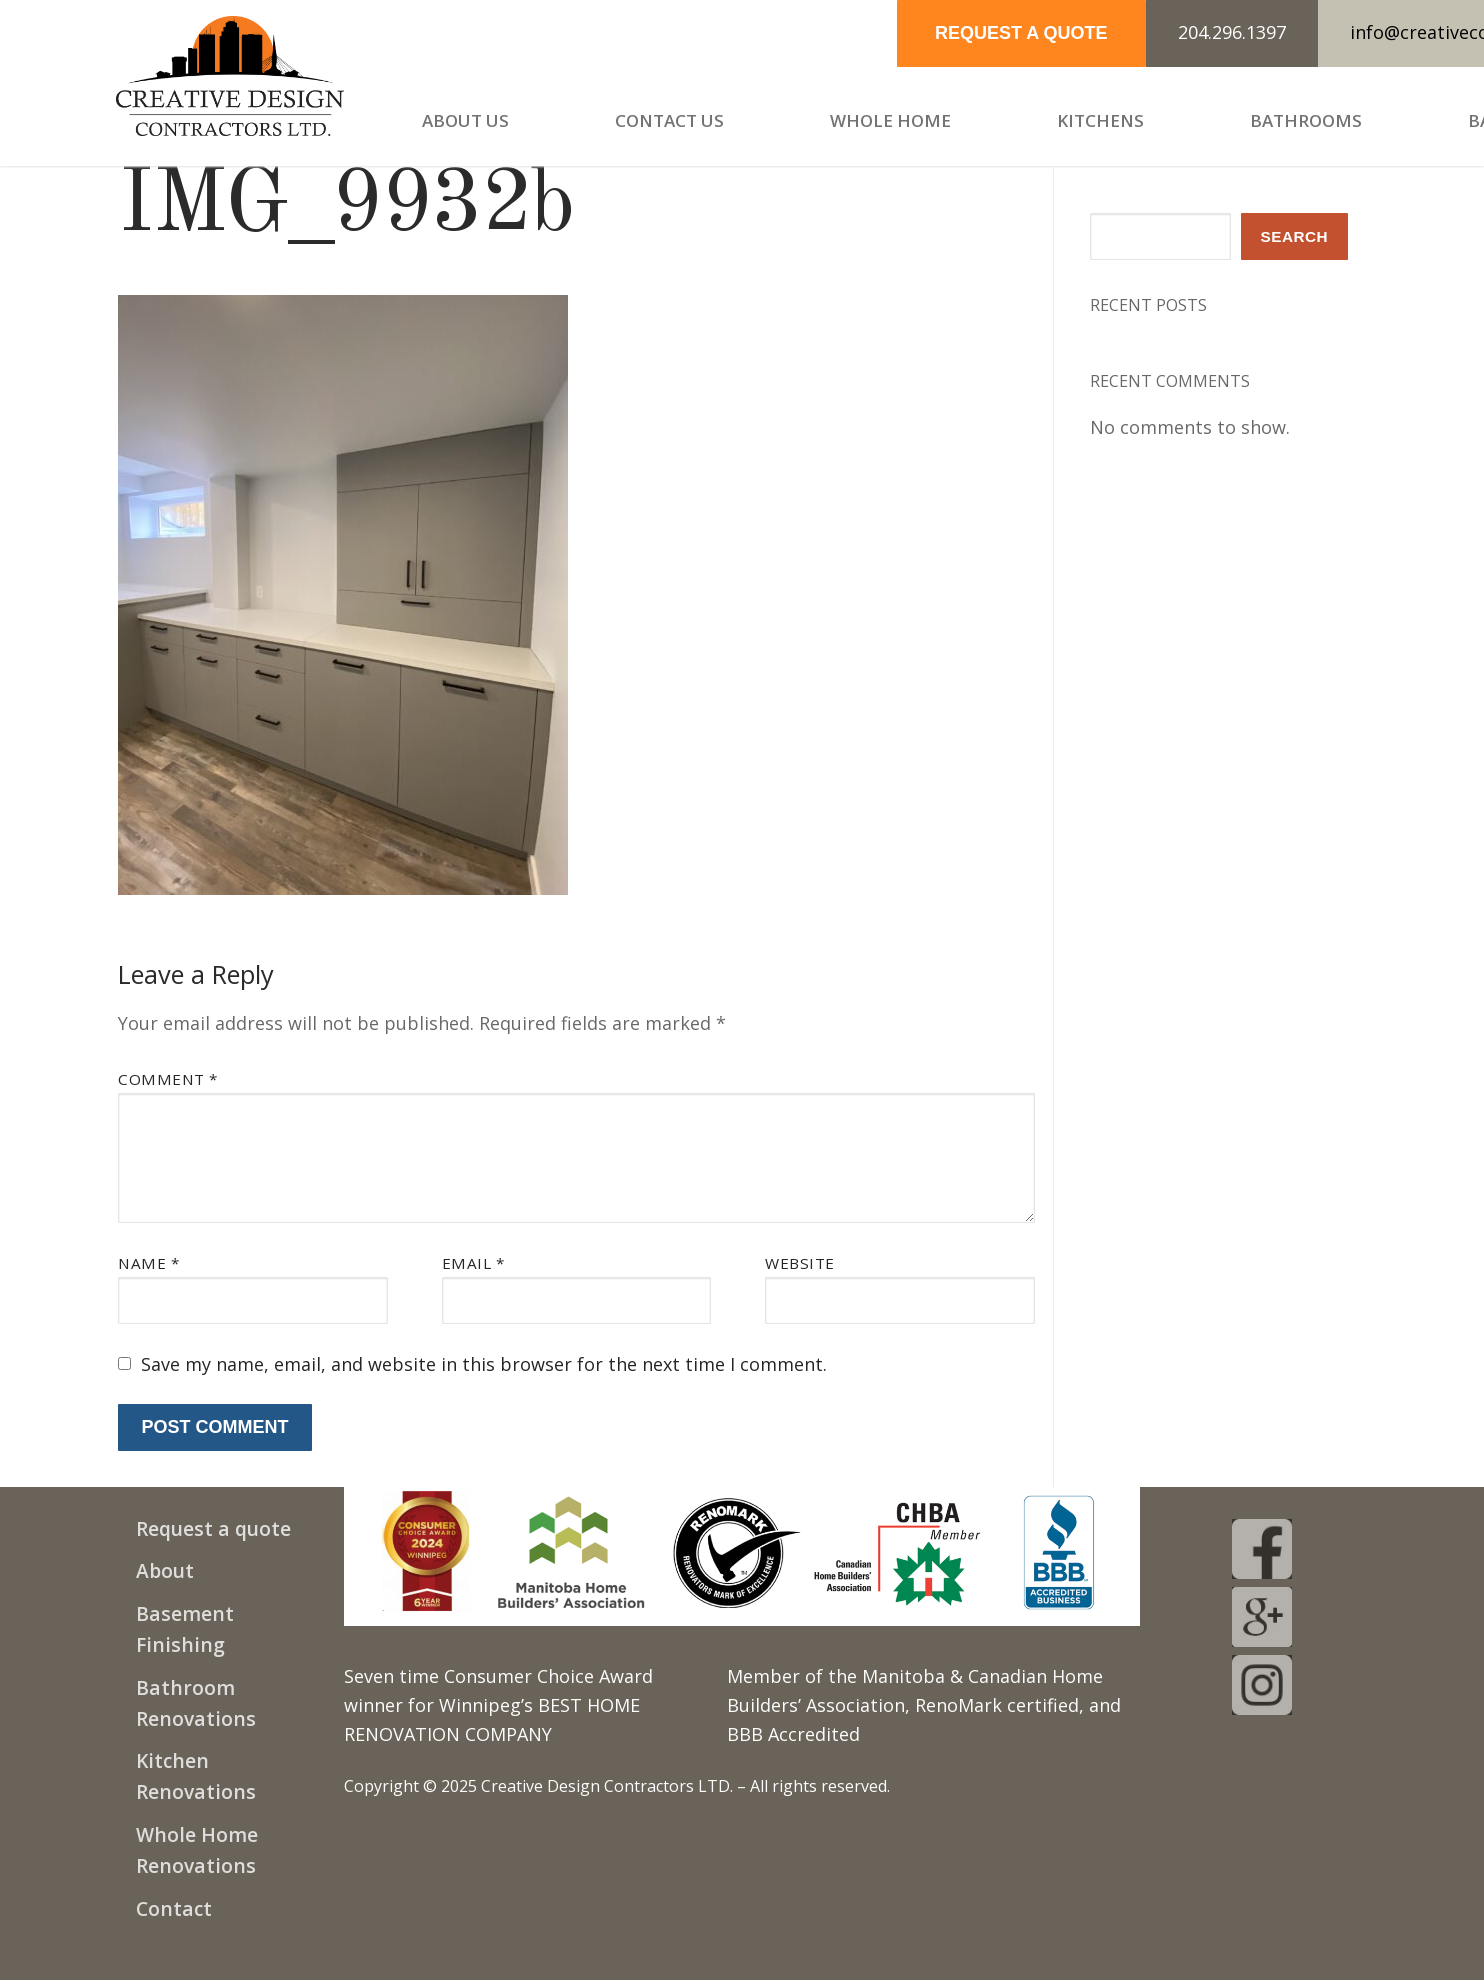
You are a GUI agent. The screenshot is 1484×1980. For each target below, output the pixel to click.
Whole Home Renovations (197, 1850)
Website (800, 1263)
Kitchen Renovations (196, 1776)
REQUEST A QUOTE (1021, 33)
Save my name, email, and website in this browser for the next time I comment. (484, 1364)
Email (473, 1263)
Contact (174, 1908)
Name (148, 1263)
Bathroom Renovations (196, 1703)
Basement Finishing (185, 1629)
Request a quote (213, 1528)
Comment (168, 1079)
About (165, 1570)
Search (1295, 236)
